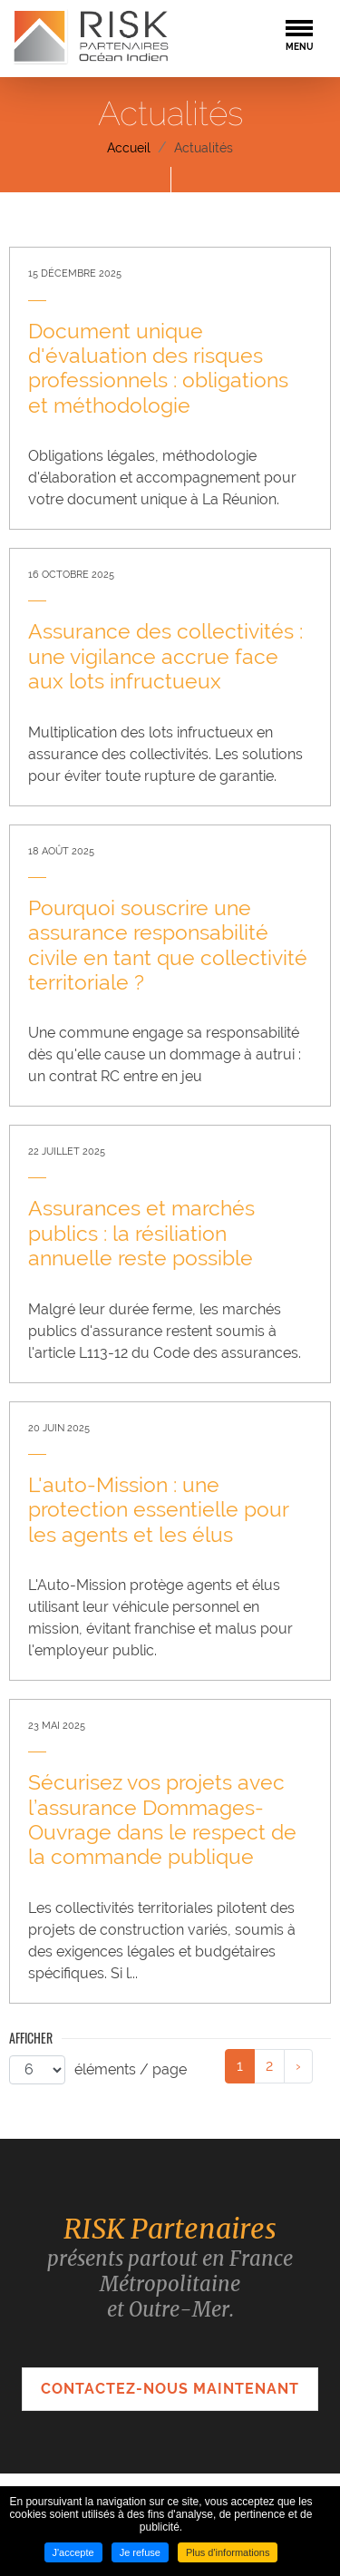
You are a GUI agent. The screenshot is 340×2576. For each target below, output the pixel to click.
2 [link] (269, 2065)
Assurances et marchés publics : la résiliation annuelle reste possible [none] (141, 1233)
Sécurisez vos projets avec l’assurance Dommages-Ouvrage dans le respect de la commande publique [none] (162, 1820)
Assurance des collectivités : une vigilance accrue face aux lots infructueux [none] (165, 656)
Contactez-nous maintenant (170, 2388)
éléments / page (130, 2069)
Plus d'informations (228, 2552)
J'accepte (73, 2552)
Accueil (129, 148)
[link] (170, 388)
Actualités (203, 148)
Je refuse (140, 2552)
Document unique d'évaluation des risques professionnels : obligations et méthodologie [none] (158, 368)
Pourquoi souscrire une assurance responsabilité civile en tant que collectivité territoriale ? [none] (167, 945)
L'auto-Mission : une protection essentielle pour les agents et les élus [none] (158, 1510)
